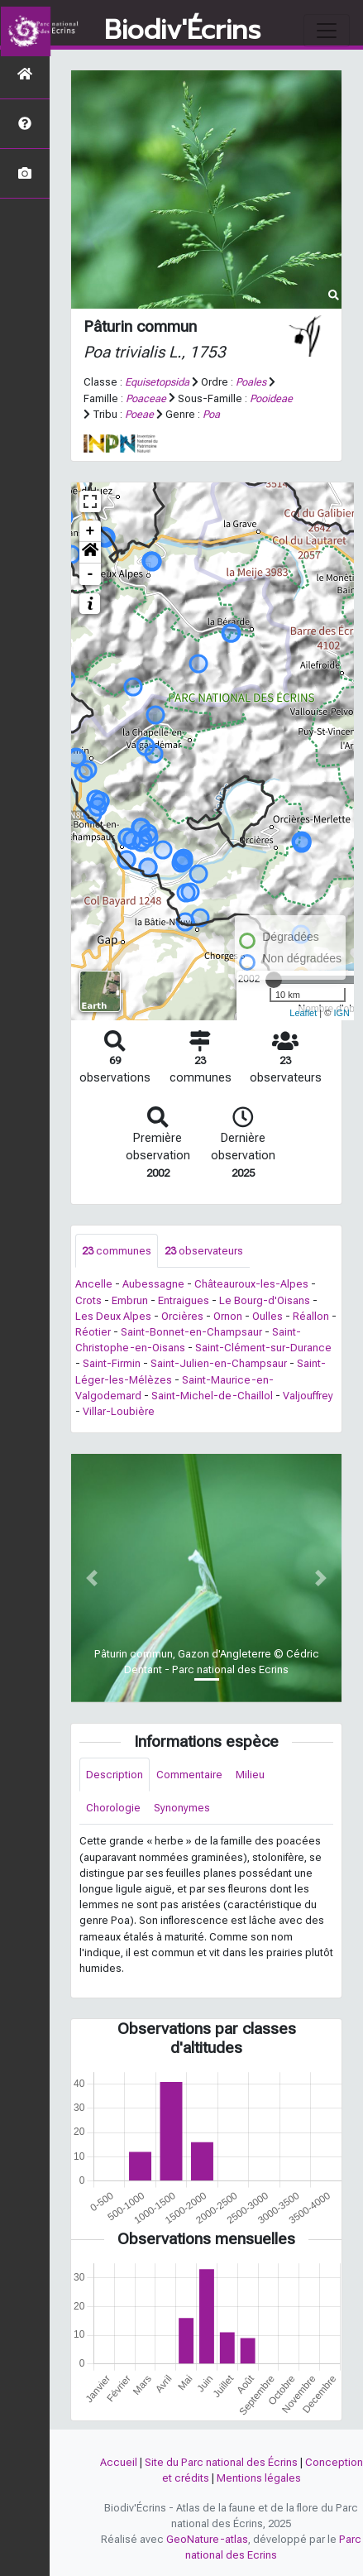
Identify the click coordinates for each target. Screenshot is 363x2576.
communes (116, 1251)
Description (114, 1774)
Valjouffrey (308, 1395)
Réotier (93, 1332)
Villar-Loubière (119, 1411)
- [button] (90, 574)
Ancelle (93, 1284)
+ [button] (90, 531)
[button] (90, 553)
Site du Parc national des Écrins (221, 2462)
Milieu (250, 1774)
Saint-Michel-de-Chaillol (212, 1395)
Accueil (118, 2462)
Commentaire (189, 1774)
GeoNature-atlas (207, 2539)
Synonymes (182, 1807)
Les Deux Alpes (113, 1316)
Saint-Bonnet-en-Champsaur (191, 1332)
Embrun (130, 1300)
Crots (88, 1300)
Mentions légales (259, 2478)
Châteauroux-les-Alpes (251, 1284)
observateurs (204, 1251)
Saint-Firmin (112, 1363)
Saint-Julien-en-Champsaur (218, 1363)
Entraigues (183, 1300)
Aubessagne (153, 1284)
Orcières (182, 1316)
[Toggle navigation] (326, 30)
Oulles (267, 1316)
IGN (341, 1013)
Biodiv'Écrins (182, 30)
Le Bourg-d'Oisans (264, 1300)
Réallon (311, 1316)
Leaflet (303, 1013)
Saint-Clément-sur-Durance (263, 1347)
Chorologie (113, 1807)
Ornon (227, 1316)
